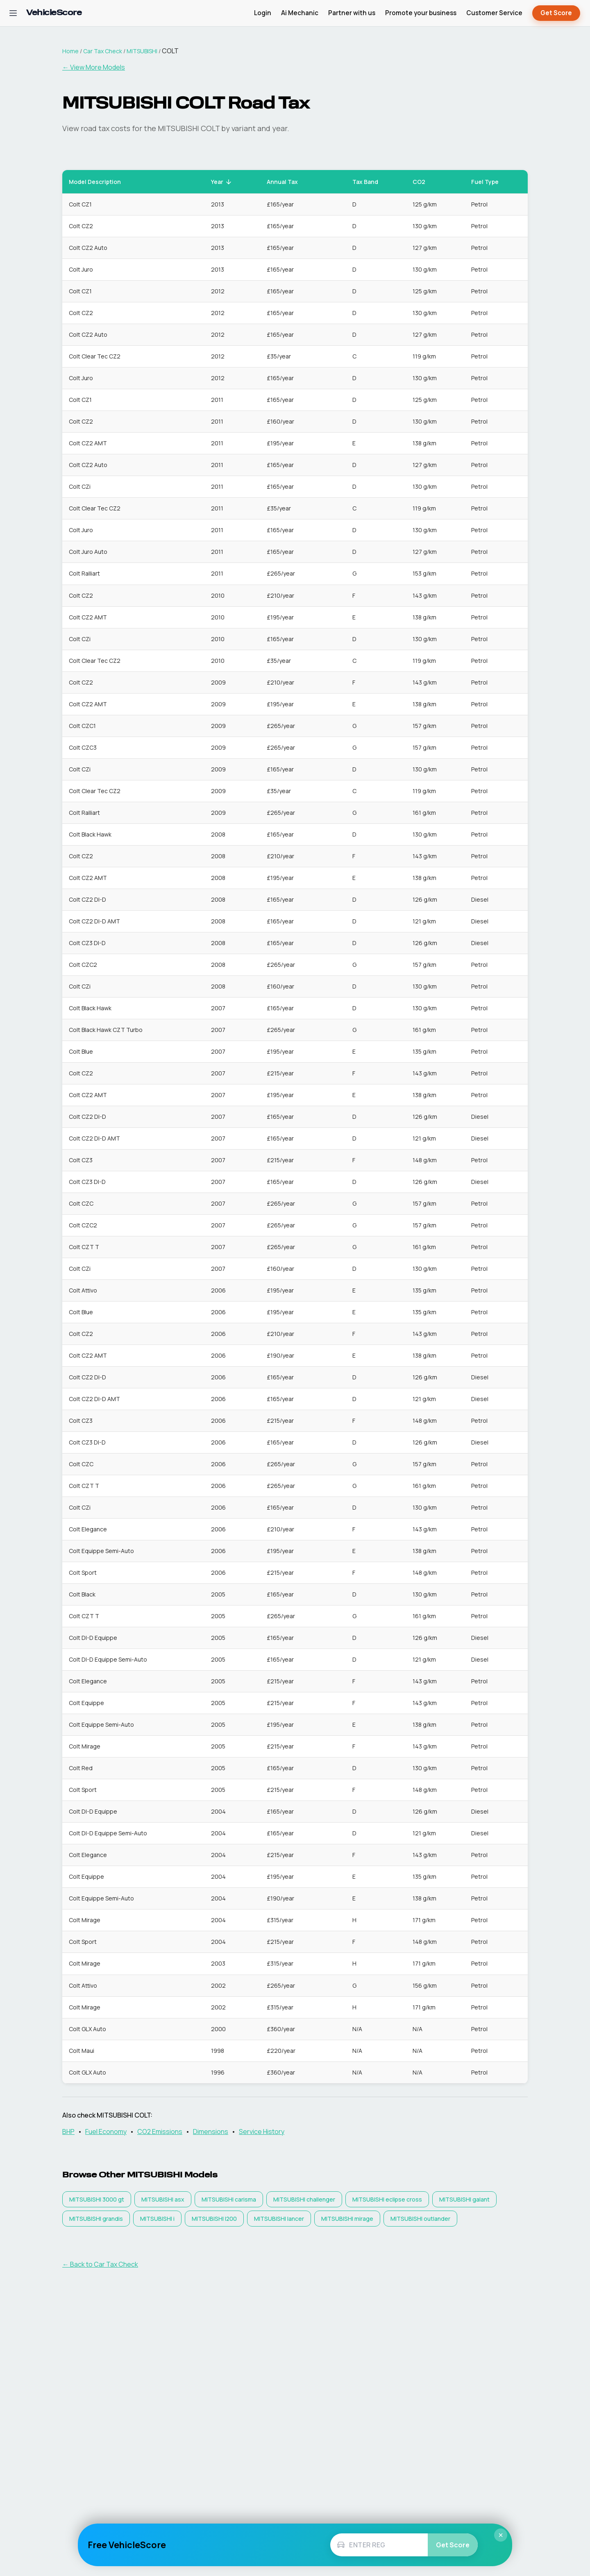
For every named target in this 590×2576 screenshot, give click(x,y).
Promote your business (420, 13)
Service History (261, 2131)
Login (262, 13)
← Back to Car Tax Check (100, 2264)
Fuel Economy (106, 2131)
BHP (68, 2131)
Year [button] (221, 182)
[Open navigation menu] (13, 13)
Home (70, 51)
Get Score (556, 13)
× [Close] (500, 2535)
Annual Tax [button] (287, 182)
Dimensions (210, 2131)
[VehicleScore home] (54, 13)
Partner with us (351, 13)
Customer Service (494, 13)
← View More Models (93, 67)
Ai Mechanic (299, 13)
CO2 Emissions (159, 2131)
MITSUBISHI (142, 51)
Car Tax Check (102, 51)
